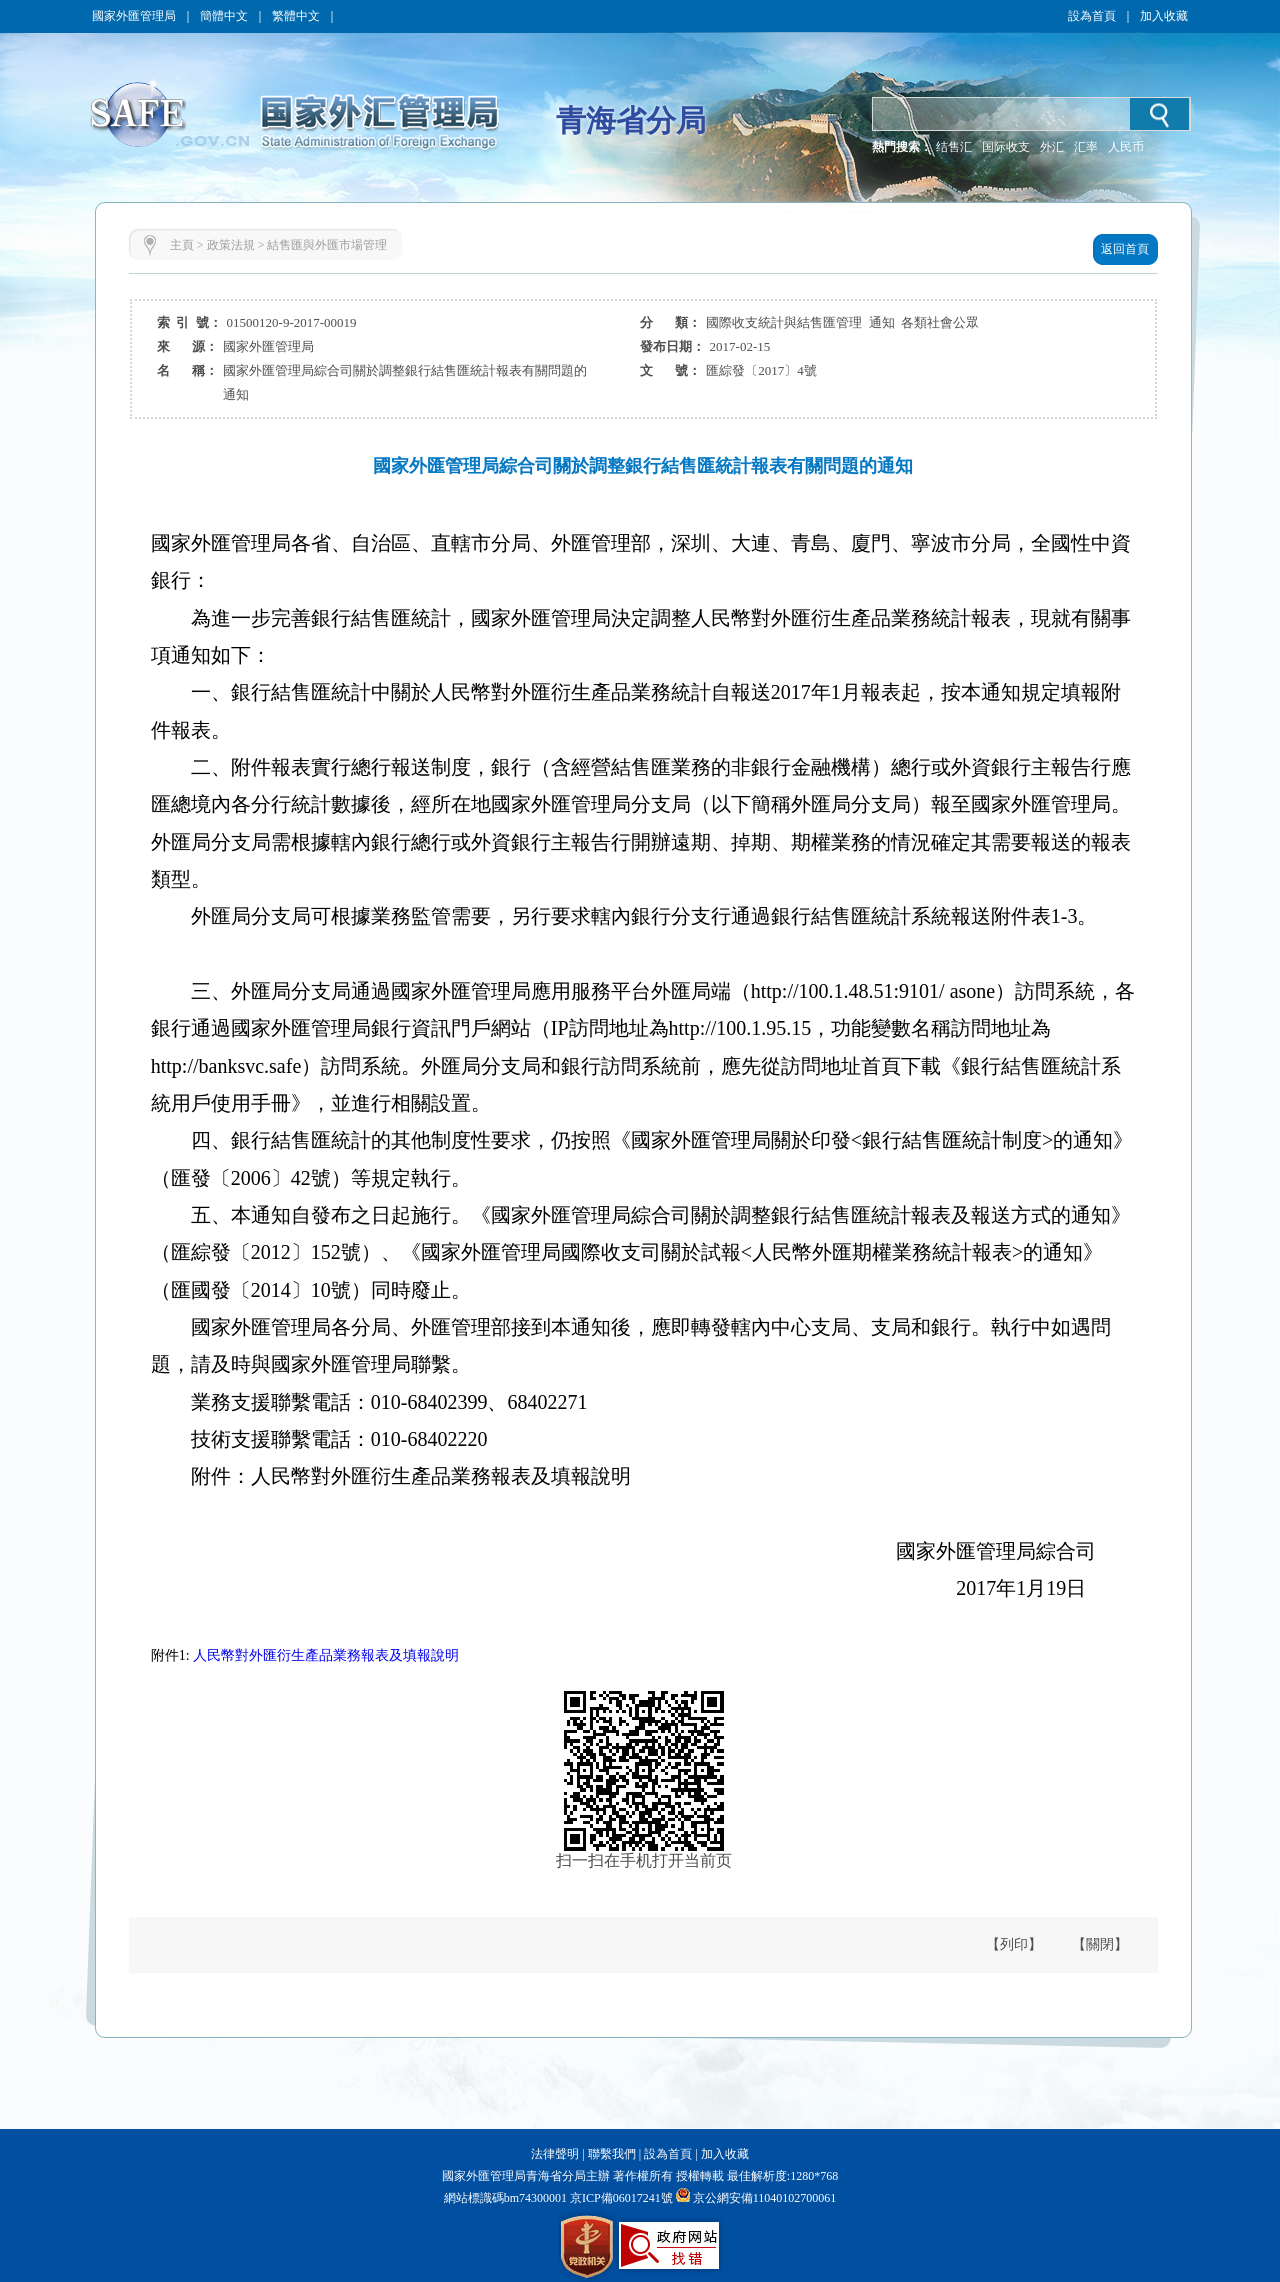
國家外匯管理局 (134, 16)
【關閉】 (1100, 1944)
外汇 (1052, 147)
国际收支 (1006, 147)
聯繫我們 (612, 2154)
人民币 (1126, 147)
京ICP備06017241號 (620, 2198)
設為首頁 (1092, 16)
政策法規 (231, 245)
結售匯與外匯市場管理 (327, 245)
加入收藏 (1164, 16)
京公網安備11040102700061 (765, 2198)
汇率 (1086, 147)
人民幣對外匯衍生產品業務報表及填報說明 (326, 1655)
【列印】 (1014, 1944)
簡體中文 (224, 16)
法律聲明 (555, 2154)
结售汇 (954, 147)
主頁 (182, 245)
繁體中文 (296, 16)
